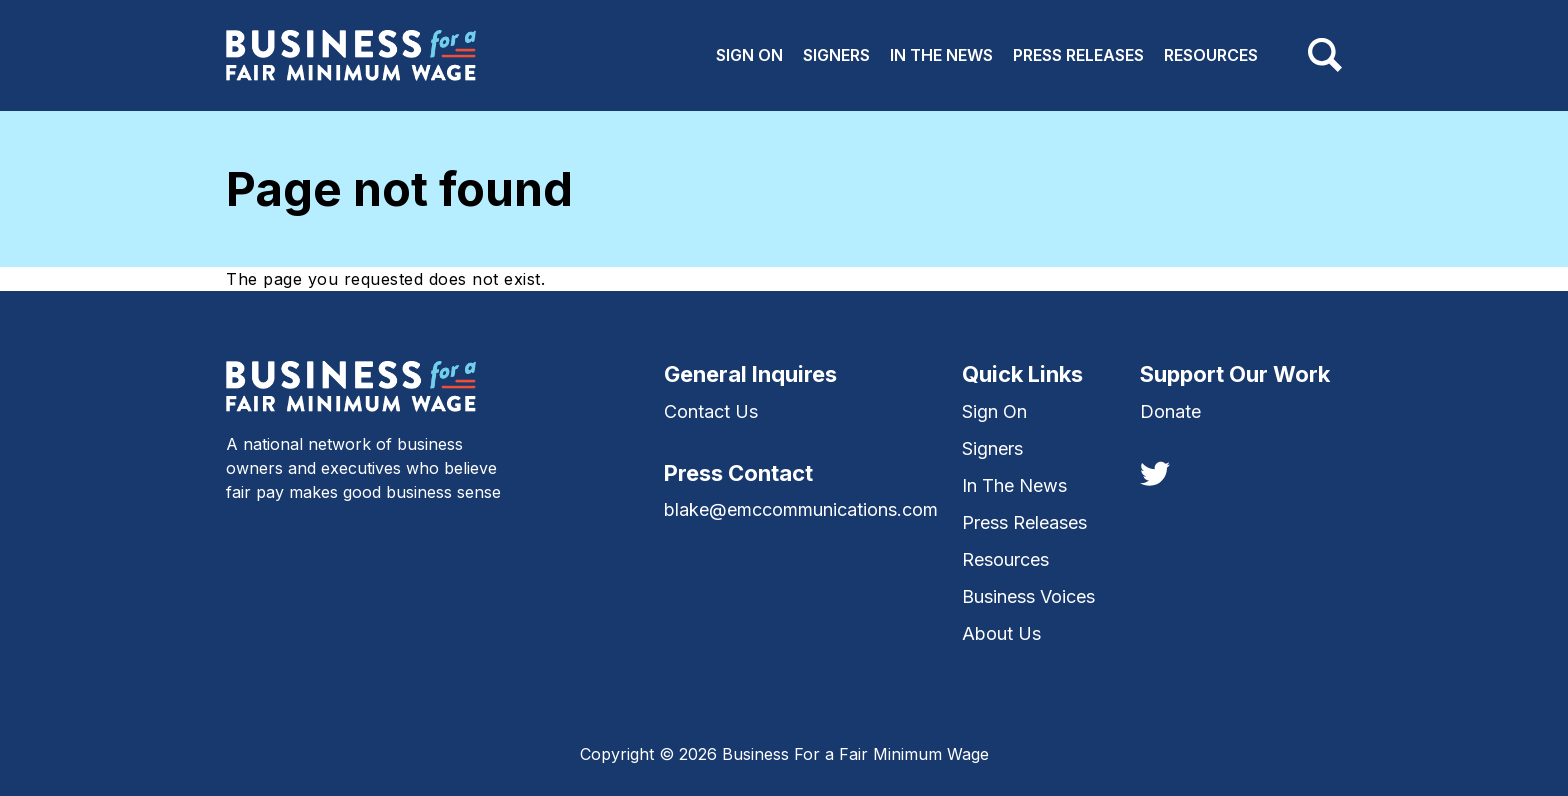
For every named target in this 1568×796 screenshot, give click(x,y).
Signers (836, 55)
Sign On (749, 55)
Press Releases (1078, 55)
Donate (1170, 411)
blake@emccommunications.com (801, 509)
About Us (1001, 633)
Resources (1211, 55)
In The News (941, 55)
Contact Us (711, 411)
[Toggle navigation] (1325, 55)
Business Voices (1028, 596)
